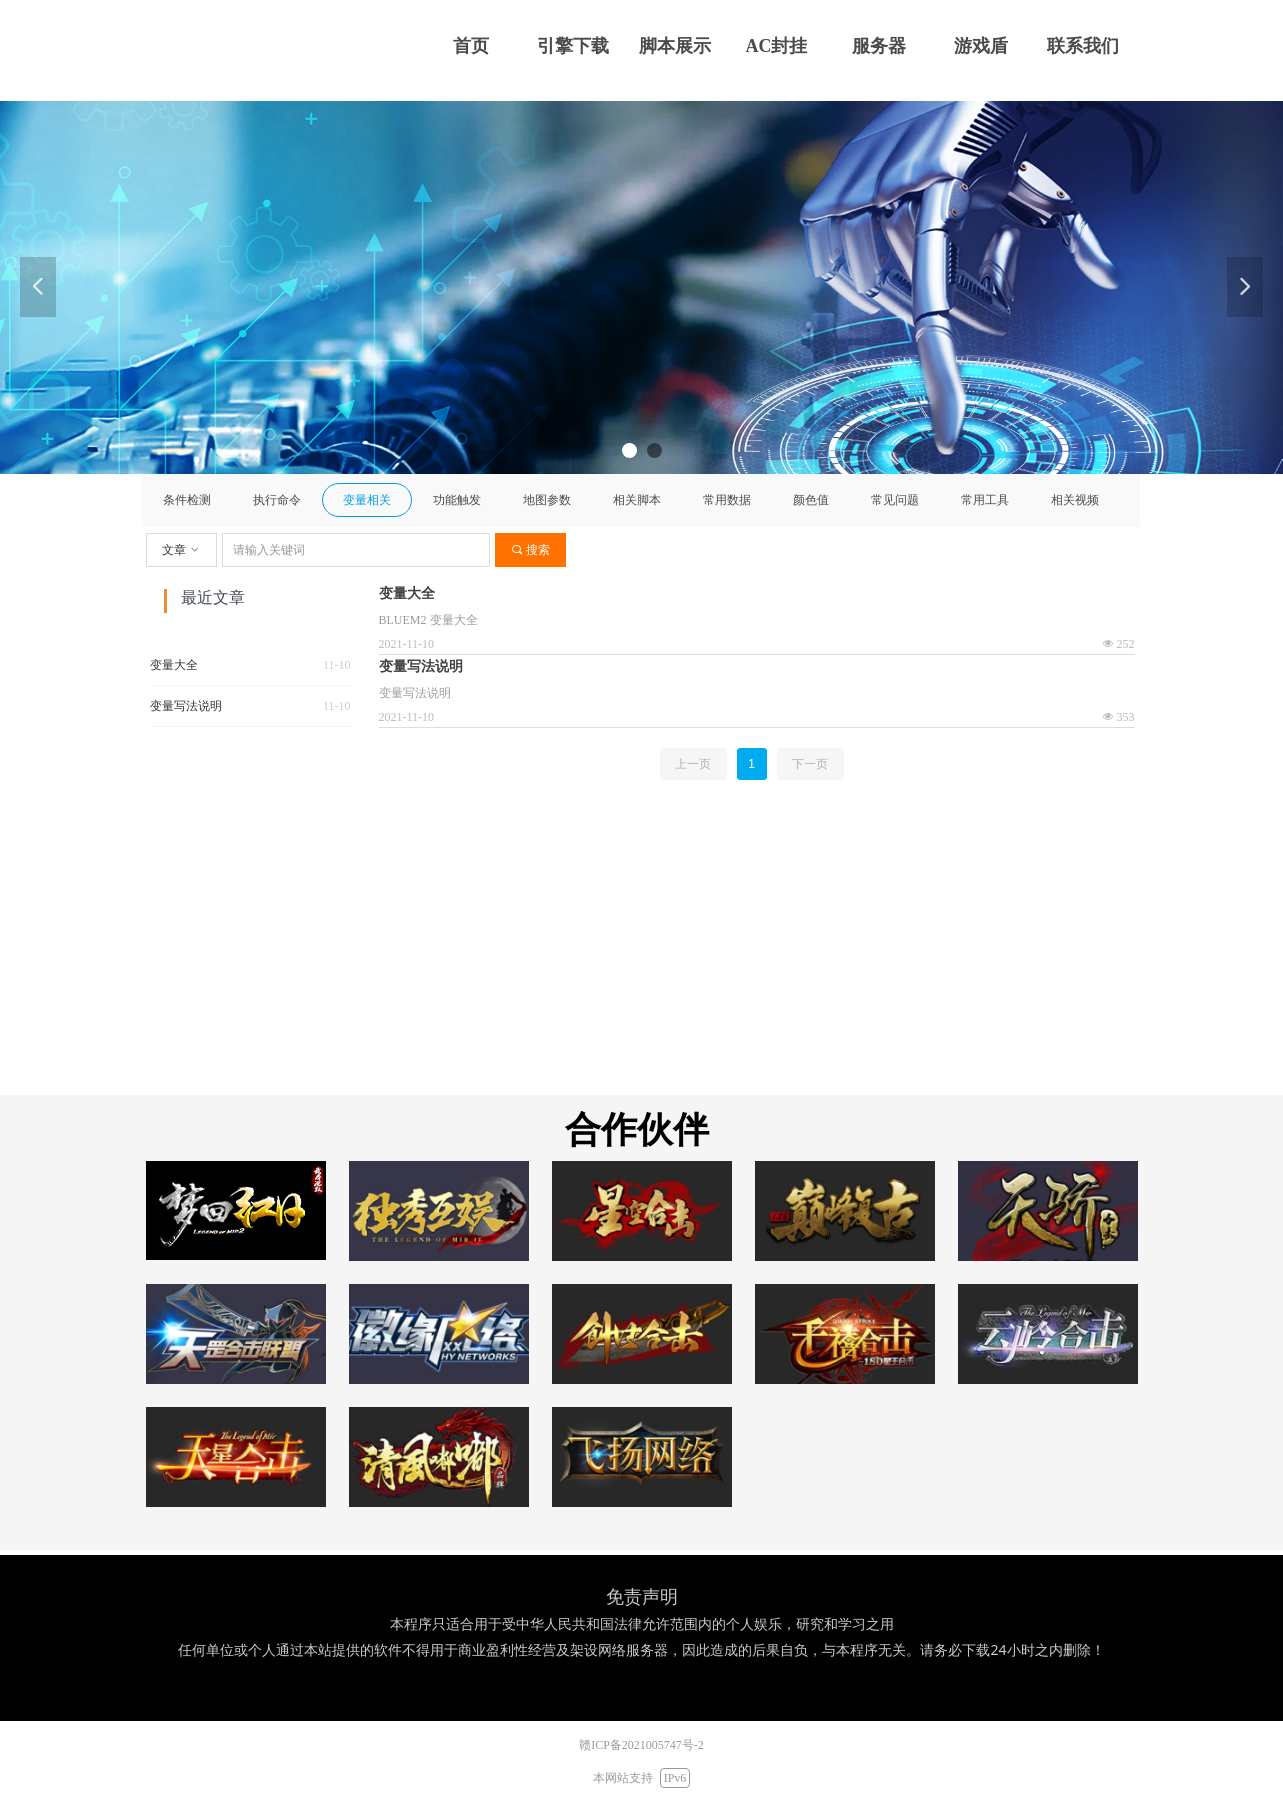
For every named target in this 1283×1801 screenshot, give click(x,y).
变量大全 (174, 665)
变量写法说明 (186, 706)
